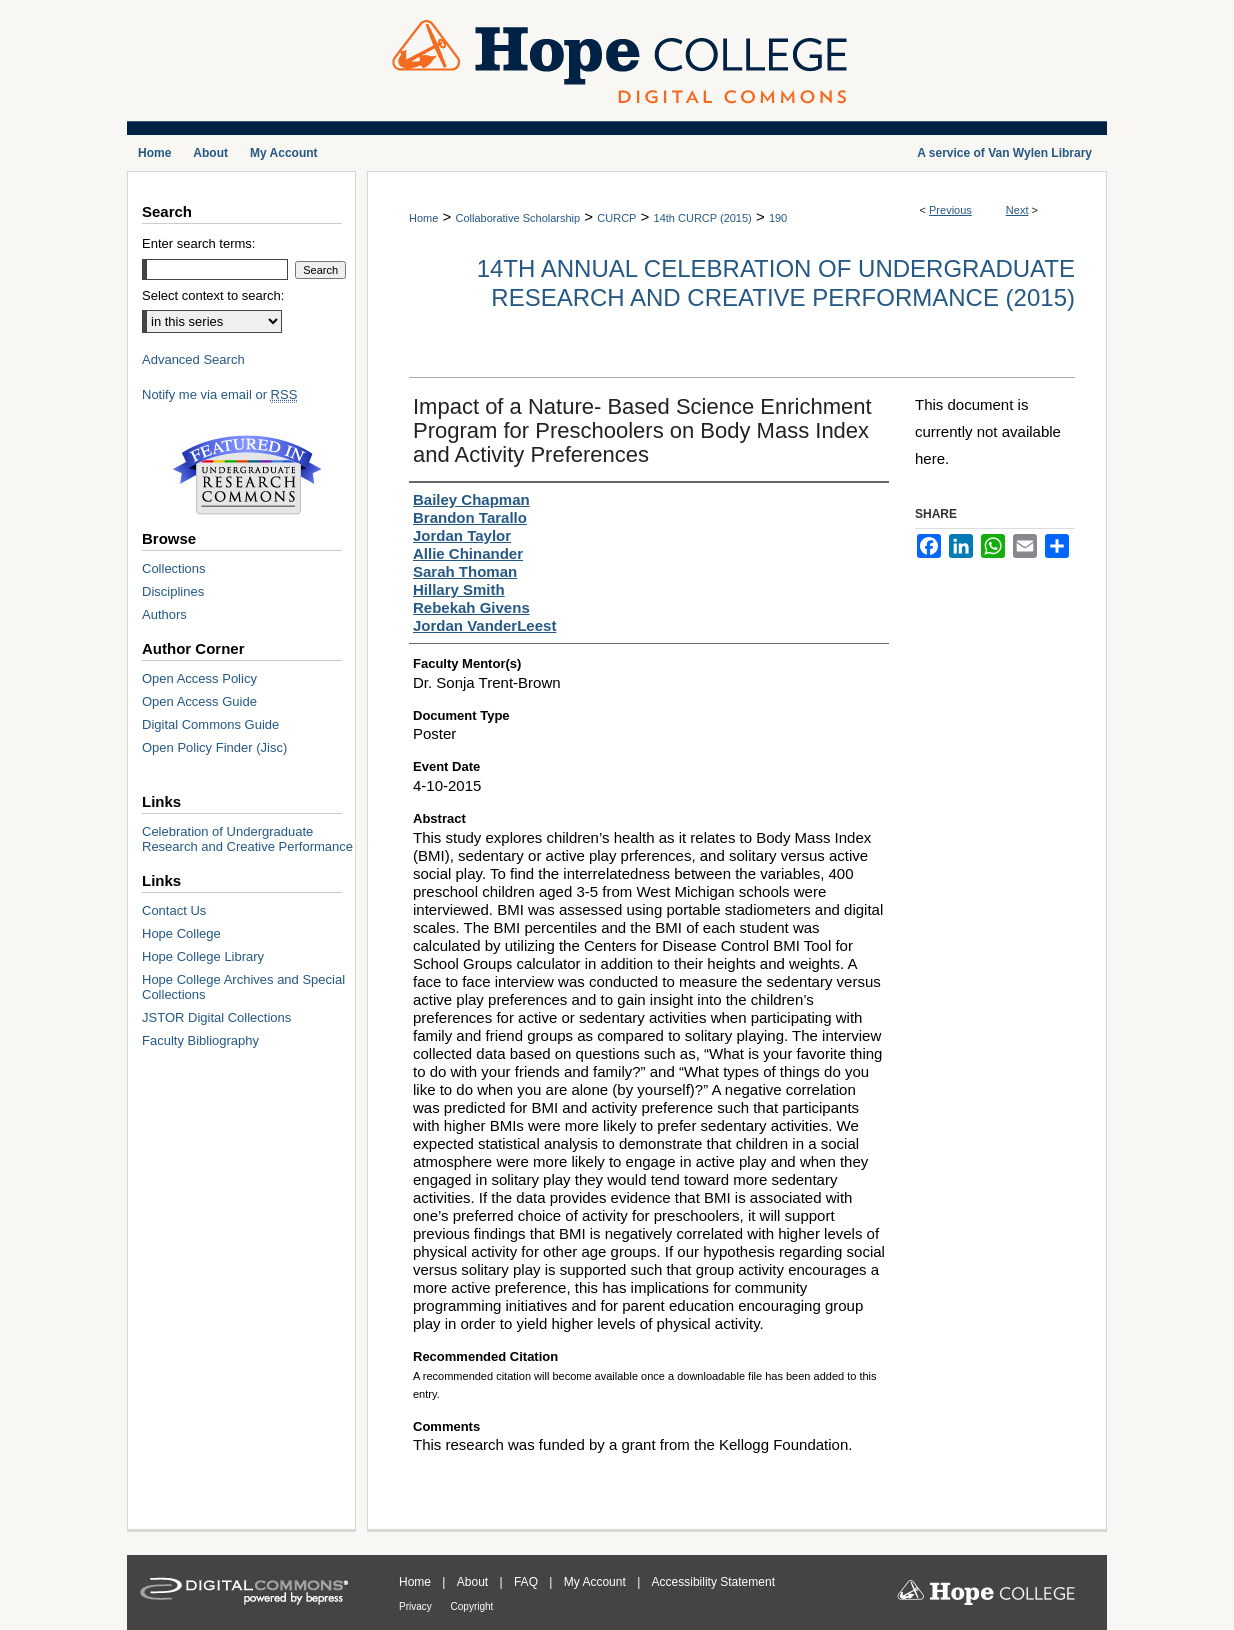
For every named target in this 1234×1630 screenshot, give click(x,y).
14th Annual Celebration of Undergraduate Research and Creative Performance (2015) (776, 283)
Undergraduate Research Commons (247, 475)
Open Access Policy (199, 678)
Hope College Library (203, 956)
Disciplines (173, 591)
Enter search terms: (198, 243)
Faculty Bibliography (200, 1040)
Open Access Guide (199, 701)
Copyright (472, 1606)
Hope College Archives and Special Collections (243, 987)
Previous (950, 210)
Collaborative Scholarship (517, 218)
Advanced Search (193, 359)
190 (778, 218)
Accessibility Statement (713, 1582)
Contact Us (174, 910)
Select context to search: (213, 295)
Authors (164, 614)
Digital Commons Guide (210, 724)
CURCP (616, 218)
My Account (596, 1582)
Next (1017, 210)
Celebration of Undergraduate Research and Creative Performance (247, 839)
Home (423, 218)
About (474, 1582)
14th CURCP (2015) (703, 218)
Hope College (181, 933)
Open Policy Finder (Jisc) (214, 747)
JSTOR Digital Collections (216, 1017)
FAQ (527, 1582)
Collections (174, 568)
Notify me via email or (219, 394)
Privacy (417, 1606)
